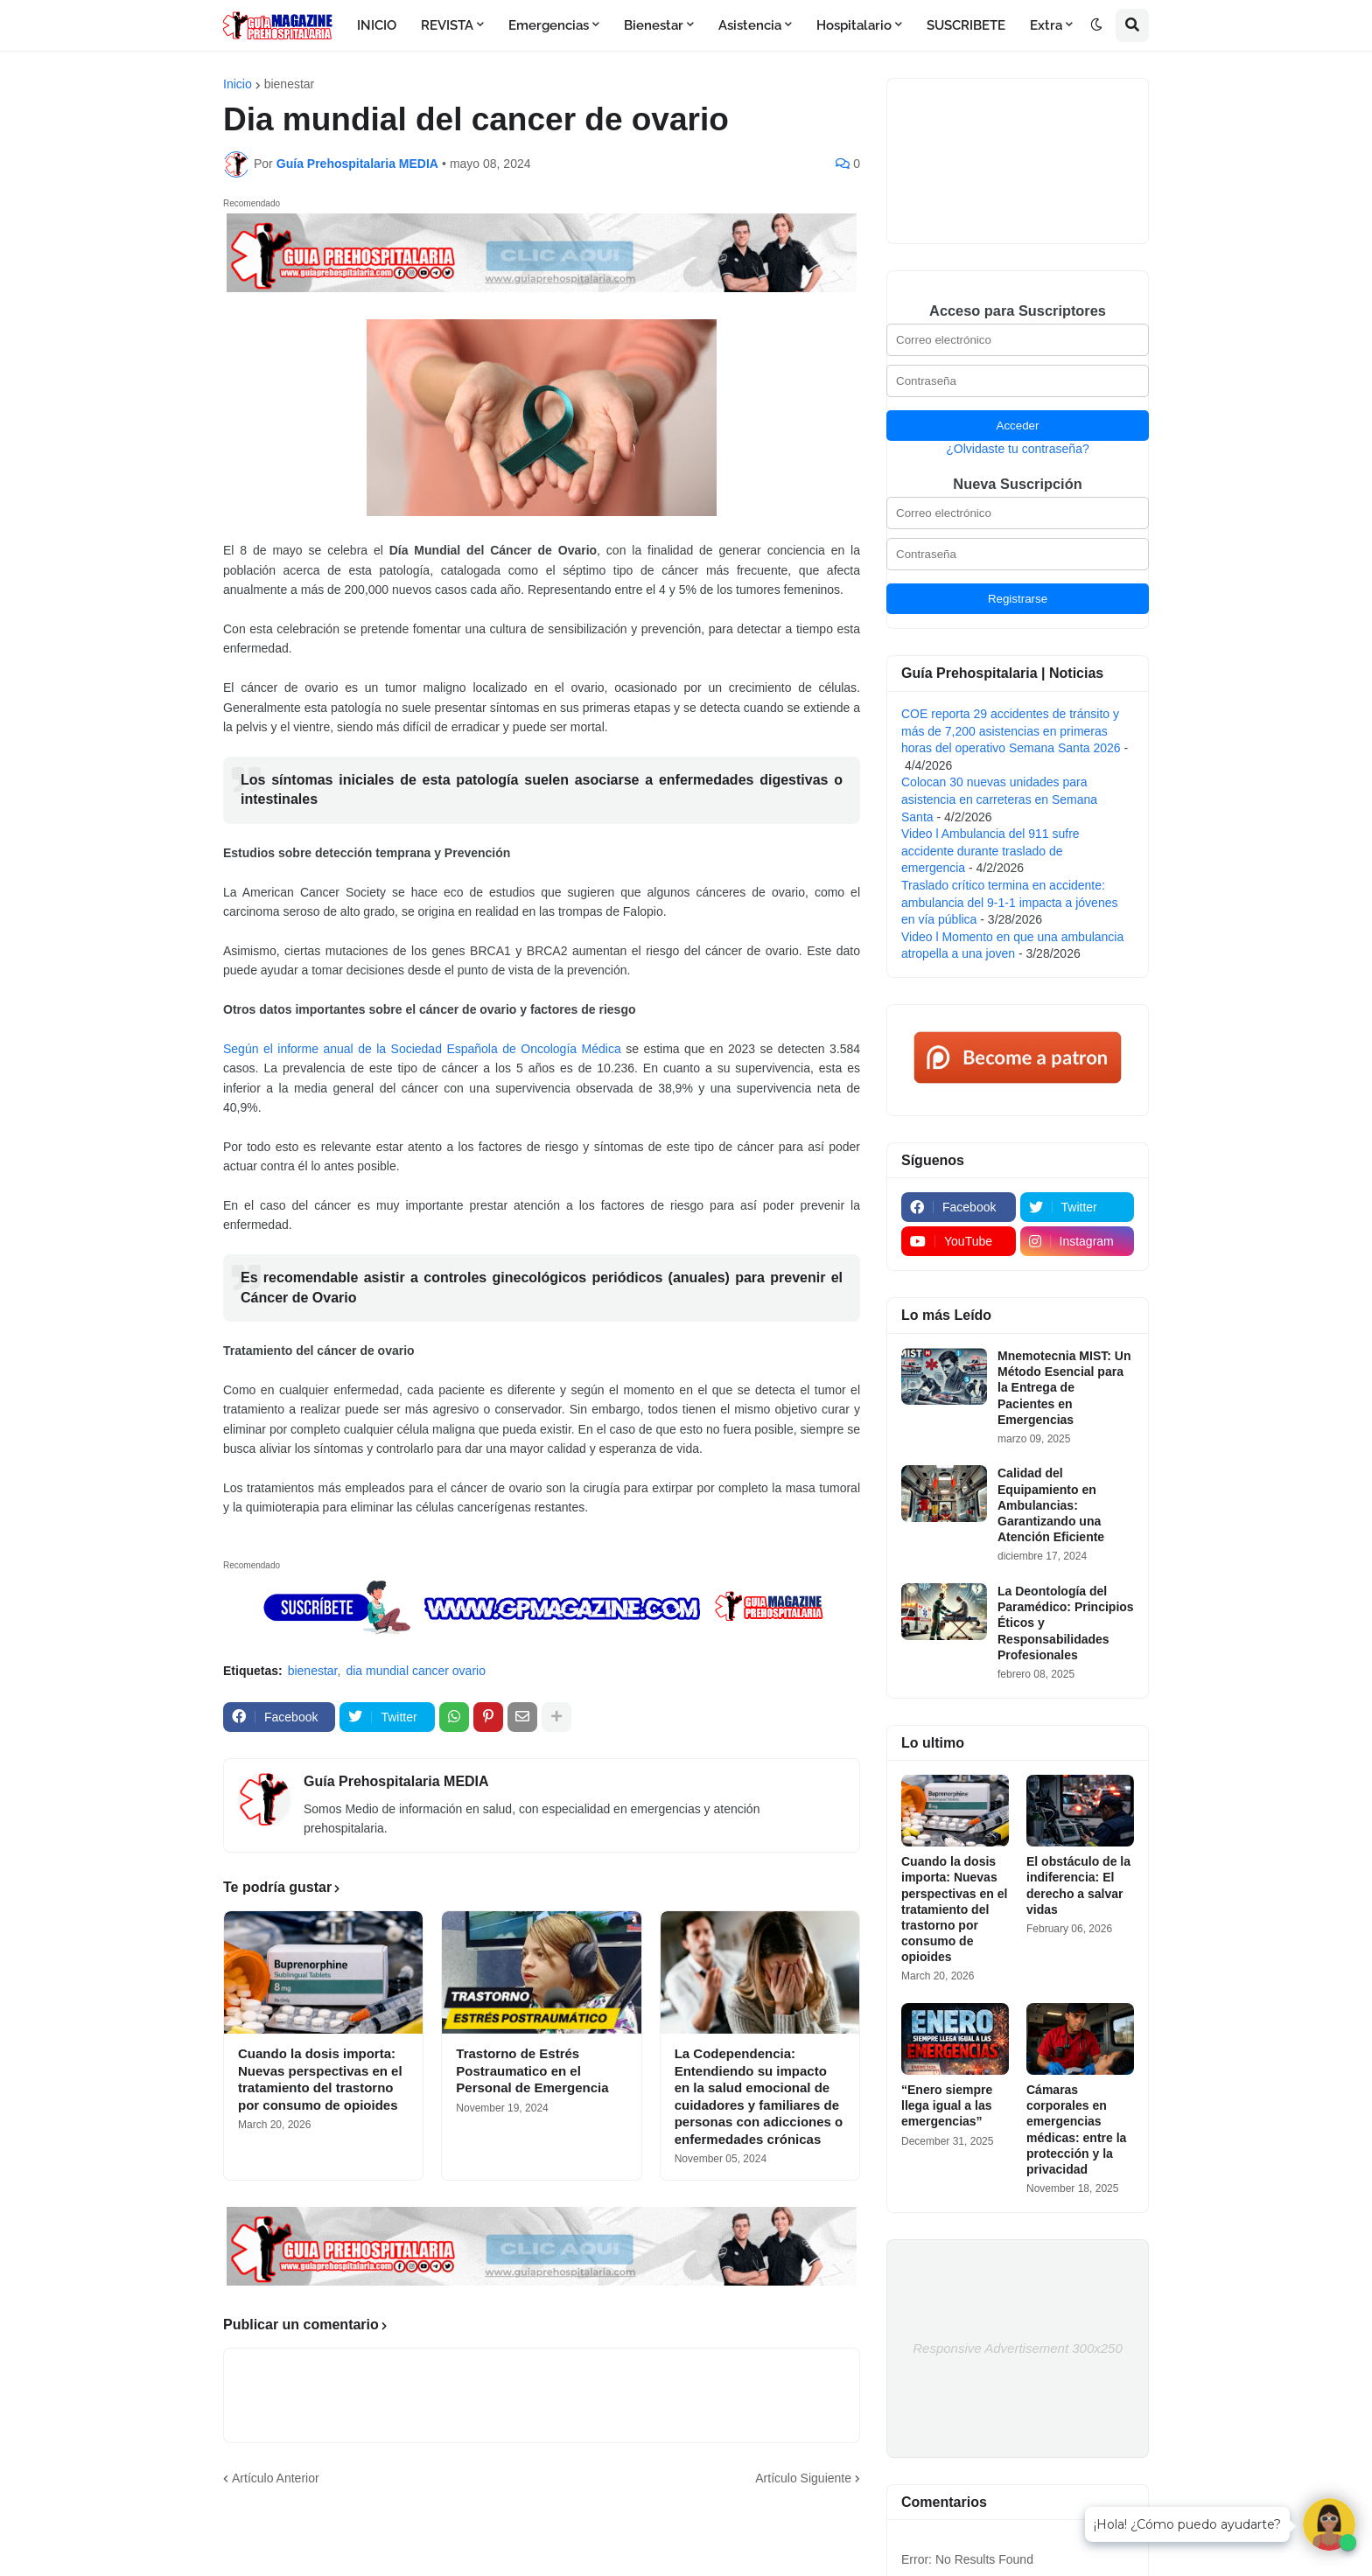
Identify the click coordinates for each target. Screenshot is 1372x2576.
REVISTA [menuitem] (447, 25)
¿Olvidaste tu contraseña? (1017, 449)
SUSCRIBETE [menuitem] (966, 25)
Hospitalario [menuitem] (854, 25)
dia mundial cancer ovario (416, 1671)
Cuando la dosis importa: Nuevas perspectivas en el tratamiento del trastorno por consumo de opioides (320, 2079)
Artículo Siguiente (803, 2478)
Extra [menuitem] (1046, 25)
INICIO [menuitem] (376, 25)
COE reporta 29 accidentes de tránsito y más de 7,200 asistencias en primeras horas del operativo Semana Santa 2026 (1011, 731)
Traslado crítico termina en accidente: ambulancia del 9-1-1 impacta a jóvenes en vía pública (1009, 902)
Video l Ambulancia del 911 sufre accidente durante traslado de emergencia (990, 851)
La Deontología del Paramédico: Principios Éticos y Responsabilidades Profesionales (1066, 1623)
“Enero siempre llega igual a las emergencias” (946, 2105)
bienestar (289, 84)
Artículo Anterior (275, 2478)
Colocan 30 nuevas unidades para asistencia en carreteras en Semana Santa (999, 799)
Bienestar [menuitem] (653, 25)
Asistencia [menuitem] (749, 25)
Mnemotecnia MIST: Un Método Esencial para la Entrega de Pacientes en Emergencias (1064, 1388)
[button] (1096, 25)
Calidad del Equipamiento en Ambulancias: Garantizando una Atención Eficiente (1051, 1505)
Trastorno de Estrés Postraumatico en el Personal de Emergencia (532, 2070)
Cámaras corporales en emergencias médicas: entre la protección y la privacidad (1076, 2129)
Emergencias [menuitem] (548, 25)
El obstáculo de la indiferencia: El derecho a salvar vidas (1078, 1885)
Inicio (237, 84)
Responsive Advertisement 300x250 (1018, 2348)
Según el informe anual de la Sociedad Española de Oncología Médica (422, 1049)
